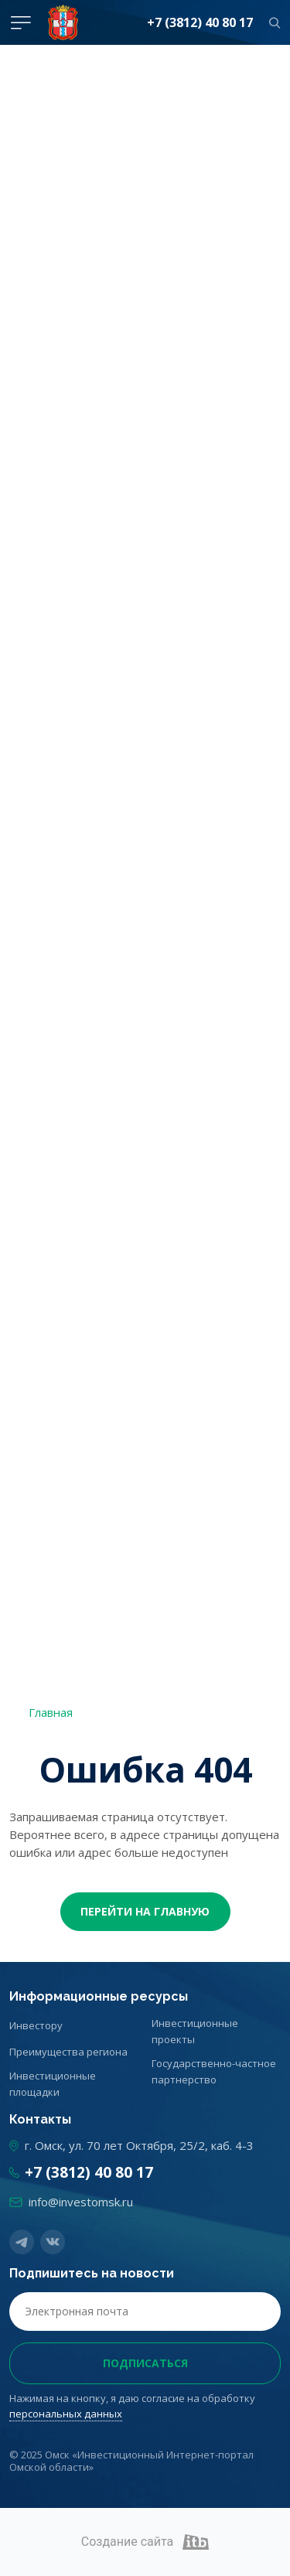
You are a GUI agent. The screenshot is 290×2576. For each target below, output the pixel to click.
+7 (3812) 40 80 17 (200, 22)
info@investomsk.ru (81, 2201)
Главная (51, 1712)
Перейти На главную (145, 1911)
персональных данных (65, 2414)
